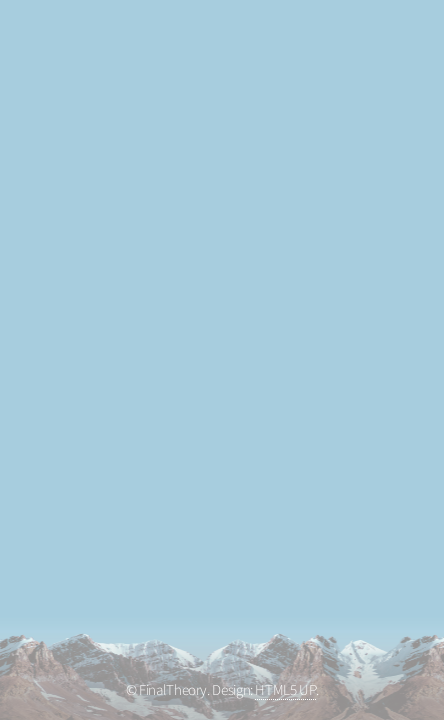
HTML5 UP (285, 690)
